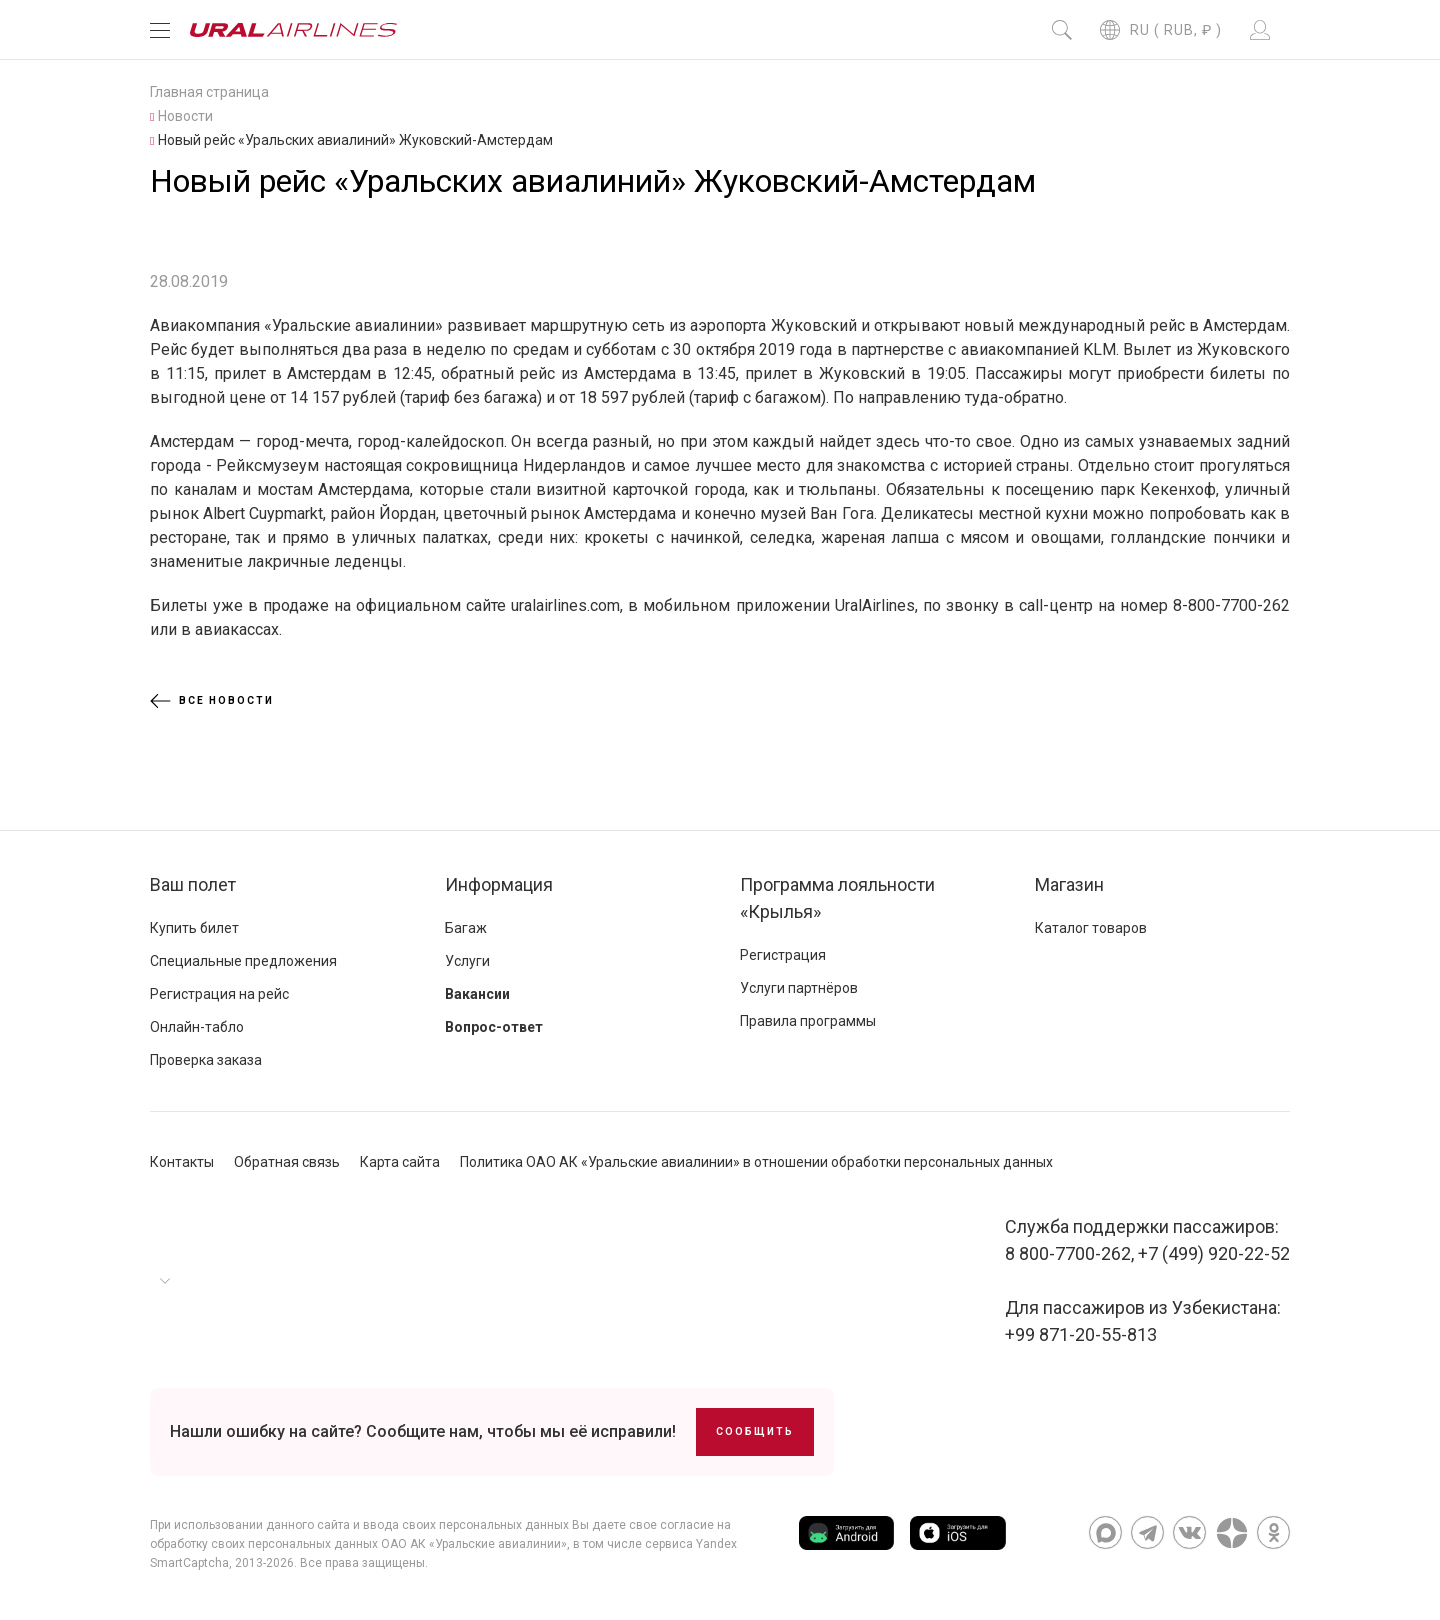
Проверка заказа (206, 1060)
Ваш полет (193, 884)
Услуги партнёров (799, 988)
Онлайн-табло (197, 1027)
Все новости (212, 701)
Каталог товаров (1091, 928)
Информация (499, 884)
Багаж (466, 928)
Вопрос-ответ (494, 1027)
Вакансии (477, 994)
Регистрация (783, 955)
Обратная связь (287, 1162)
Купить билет (194, 928)
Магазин (1069, 884)
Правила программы (808, 1021)
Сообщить (755, 1431)
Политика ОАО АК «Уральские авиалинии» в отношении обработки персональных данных (756, 1162)
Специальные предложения (243, 961)
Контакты (182, 1162)
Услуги (467, 961)
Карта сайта (400, 1162)
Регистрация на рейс (219, 994)
